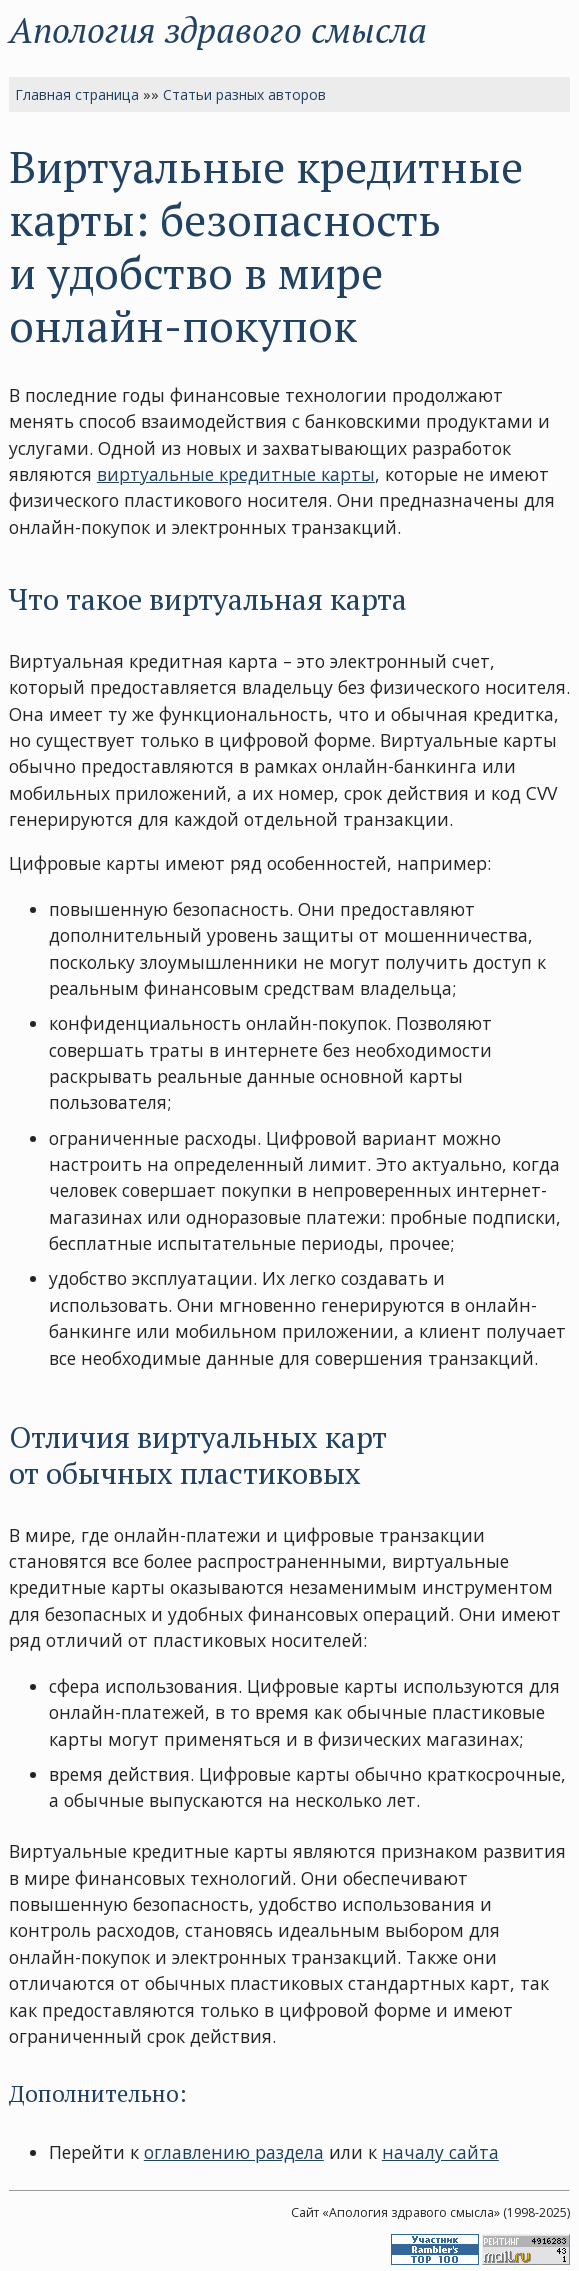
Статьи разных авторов (244, 94)
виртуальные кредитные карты (236, 474)
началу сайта (440, 2152)
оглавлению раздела (234, 2152)
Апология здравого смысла (218, 29)
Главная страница (77, 94)
